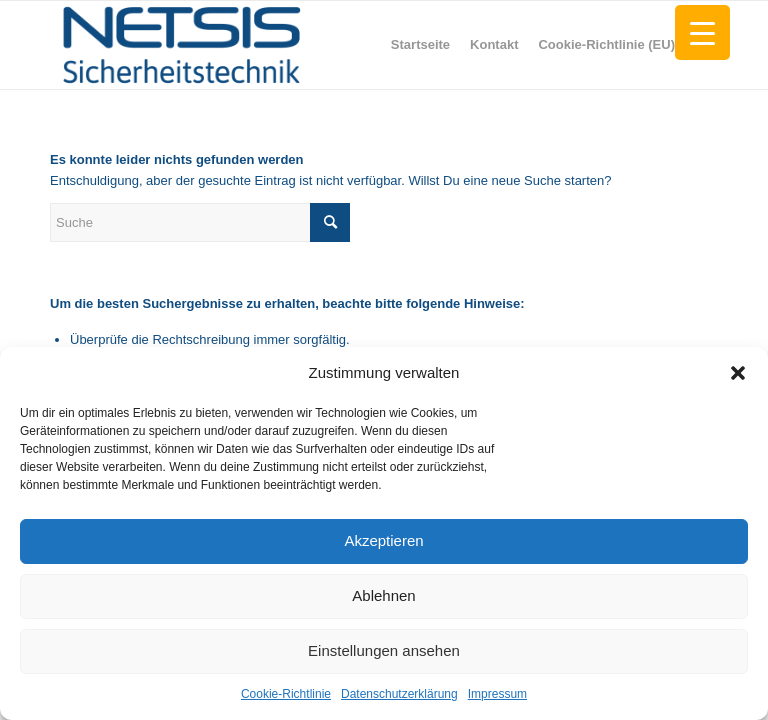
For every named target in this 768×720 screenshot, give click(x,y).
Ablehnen (383, 595)
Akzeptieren (383, 540)
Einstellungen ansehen (384, 650)
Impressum (497, 694)
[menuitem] (420, 45)
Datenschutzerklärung (399, 694)
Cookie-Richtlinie (286, 694)
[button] (738, 373)
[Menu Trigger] (702, 32)
